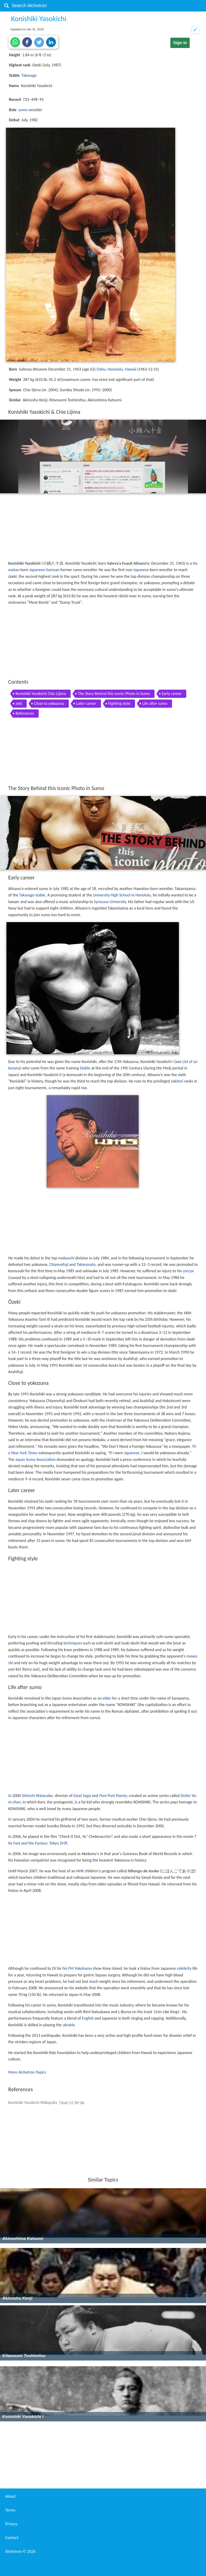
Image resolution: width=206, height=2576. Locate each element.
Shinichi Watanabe (37, 1795)
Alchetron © (20, 2551)
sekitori (177, 1081)
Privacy (11, 2523)
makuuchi (66, 1258)
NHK (80, 1870)
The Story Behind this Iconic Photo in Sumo (114, 693)
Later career (86, 703)
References (25, 713)
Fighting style (119, 703)
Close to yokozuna (49, 703)
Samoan (53, 569)
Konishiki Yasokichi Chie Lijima (41, 693)
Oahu (101, 369)
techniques (72, 1643)
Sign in (180, 42)
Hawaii (130, 369)
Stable (85, 1068)
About (10, 2496)
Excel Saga (82, 1795)
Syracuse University (110, 901)
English (88, 2018)
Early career (172, 693)
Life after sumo (154, 703)
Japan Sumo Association (35, 1459)
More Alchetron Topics (27, 2072)
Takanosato (86, 1264)
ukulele (69, 2024)
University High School (111, 895)
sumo (23, 109)
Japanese (37, 569)
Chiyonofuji (58, 1264)
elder (107, 1698)
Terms (10, 2510)
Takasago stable (32, 895)
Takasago (29, 75)
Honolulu (115, 369)
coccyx (188, 1270)
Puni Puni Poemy (113, 1795)
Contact (11, 2537)
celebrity (184, 1968)
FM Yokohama (80, 1968)
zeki (19, 703)
